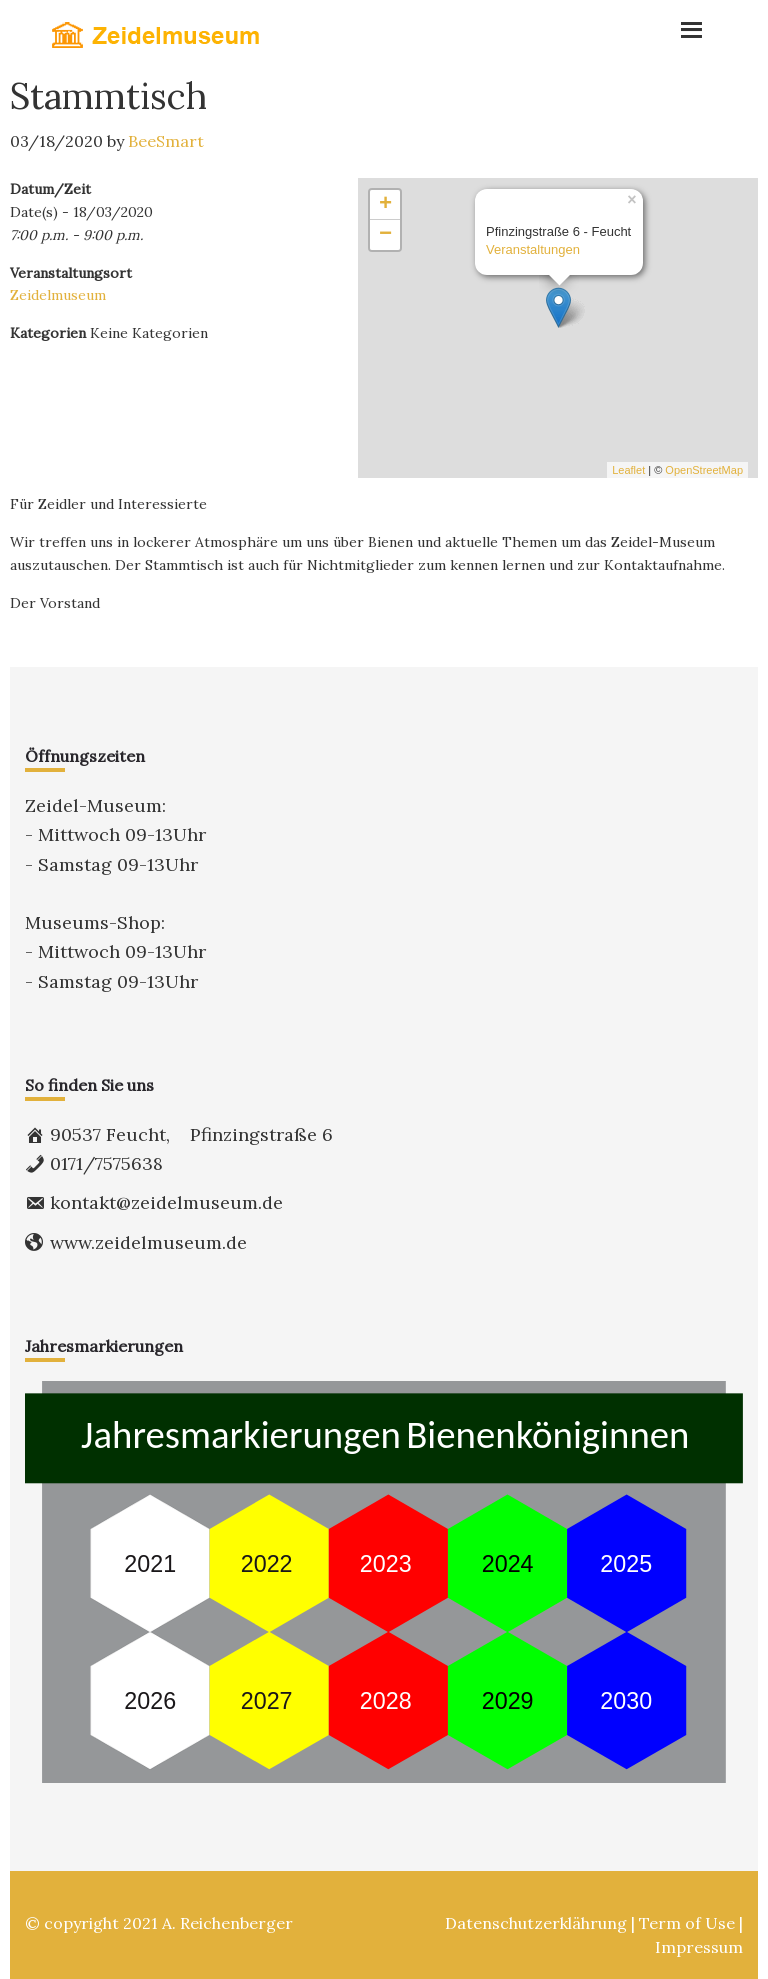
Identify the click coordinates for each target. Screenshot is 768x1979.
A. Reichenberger (227, 1923)
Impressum (699, 1947)
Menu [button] (620, 25)
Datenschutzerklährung (536, 1923)
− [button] (385, 235)
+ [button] (385, 205)
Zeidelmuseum (58, 295)
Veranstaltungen (533, 249)
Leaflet (628, 470)
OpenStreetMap (704, 470)
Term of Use (687, 1923)
